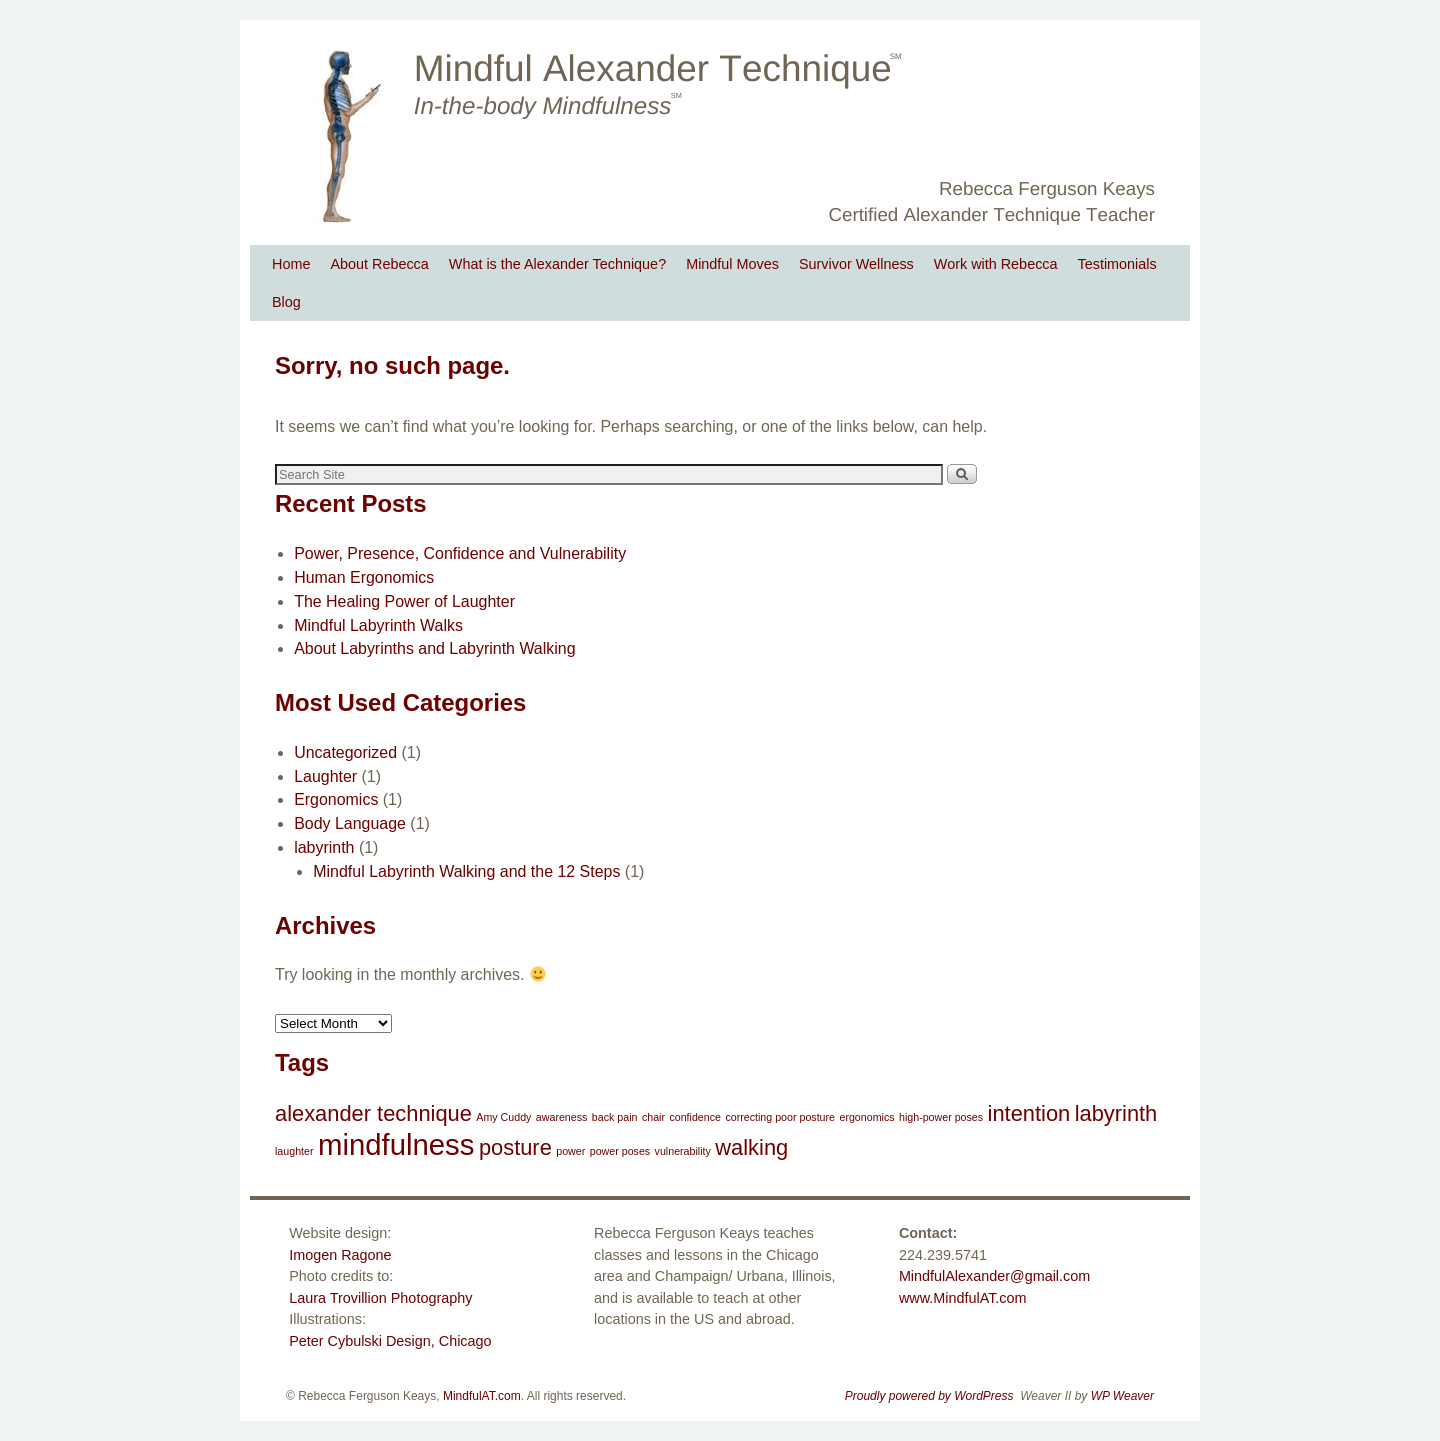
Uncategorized (345, 752)
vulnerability (683, 1151)
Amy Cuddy (503, 1117)
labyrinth (324, 847)
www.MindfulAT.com (963, 1298)
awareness (562, 1117)
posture (515, 1147)
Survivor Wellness (856, 264)
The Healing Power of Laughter (404, 601)
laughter (294, 1151)
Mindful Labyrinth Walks (378, 625)
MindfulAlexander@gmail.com (994, 1276)
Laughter (325, 776)
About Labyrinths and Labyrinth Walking (434, 648)
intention (1029, 1113)
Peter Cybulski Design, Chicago (390, 1341)
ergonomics (866, 1117)
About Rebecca (379, 264)
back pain (615, 1117)
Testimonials (1117, 264)
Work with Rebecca (996, 264)
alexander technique (373, 1113)
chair (653, 1117)
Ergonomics (336, 799)
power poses (620, 1151)
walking (751, 1147)
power (570, 1151)
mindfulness (396, 1144)
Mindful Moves (732, 264)
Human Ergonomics (364, 577)
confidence (695, 1117)
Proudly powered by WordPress (929, 1396)
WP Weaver (1122, 1396)
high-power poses (941, 1117)
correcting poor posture (780, 1117)
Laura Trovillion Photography (380, 1298)
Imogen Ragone (340, 1255)
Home (291, 264)
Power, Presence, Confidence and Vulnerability (460, 553)
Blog (286, 302)
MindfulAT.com (482, 1396)
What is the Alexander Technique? (557, 264)
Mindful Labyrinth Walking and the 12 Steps (466, 871)
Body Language (350, 823)
